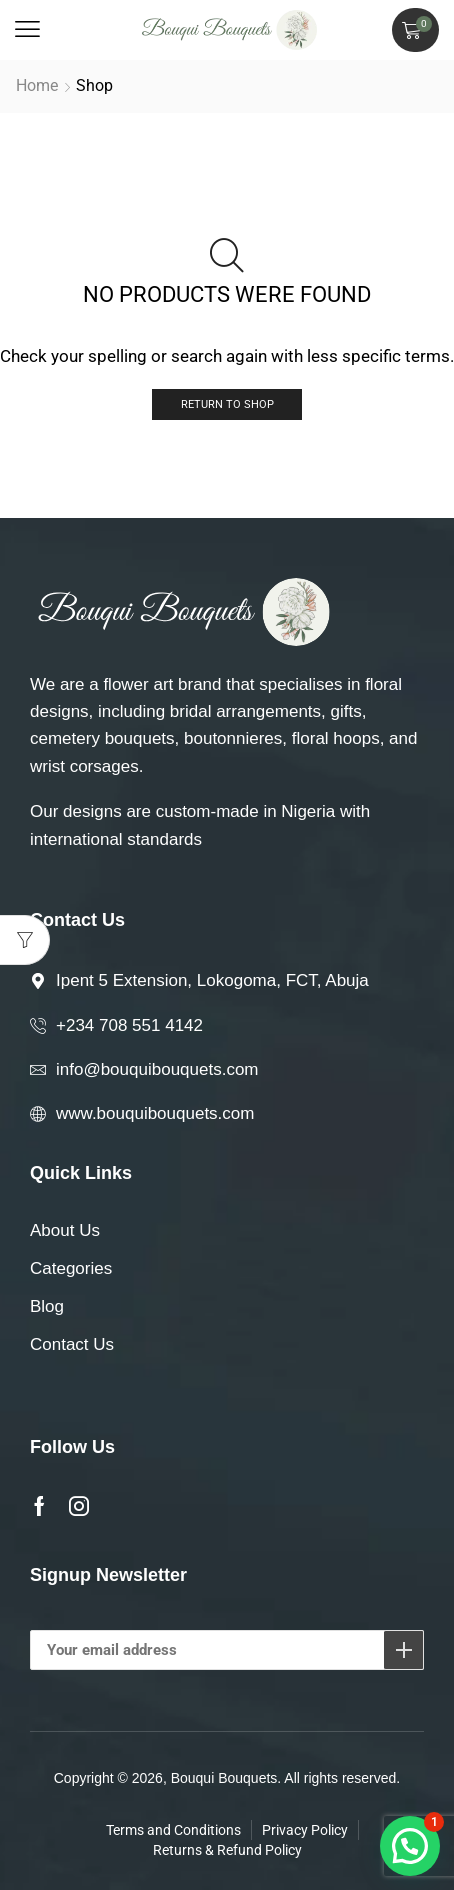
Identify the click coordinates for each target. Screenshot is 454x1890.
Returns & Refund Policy (227, 1850)
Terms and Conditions (173, 1830)
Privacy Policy (305, 1830)
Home (37, 85)
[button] (27, 29)
